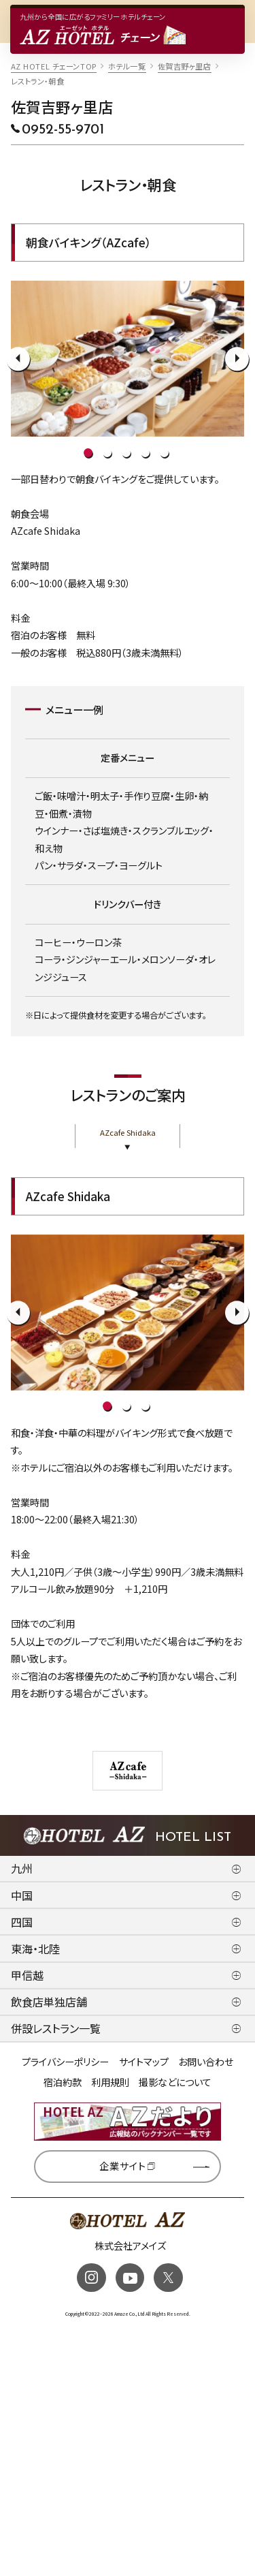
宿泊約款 (63, 2082)
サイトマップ (144, 2061)
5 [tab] (164, 452)
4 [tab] (145, 452)
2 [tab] (107, 452)
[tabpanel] (128, 359)
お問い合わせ (205, 2061)
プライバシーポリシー (65, 2061)
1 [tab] (88, 452)
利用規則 (110, 2082)
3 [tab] (126, 452)
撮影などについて (175, 2082)
